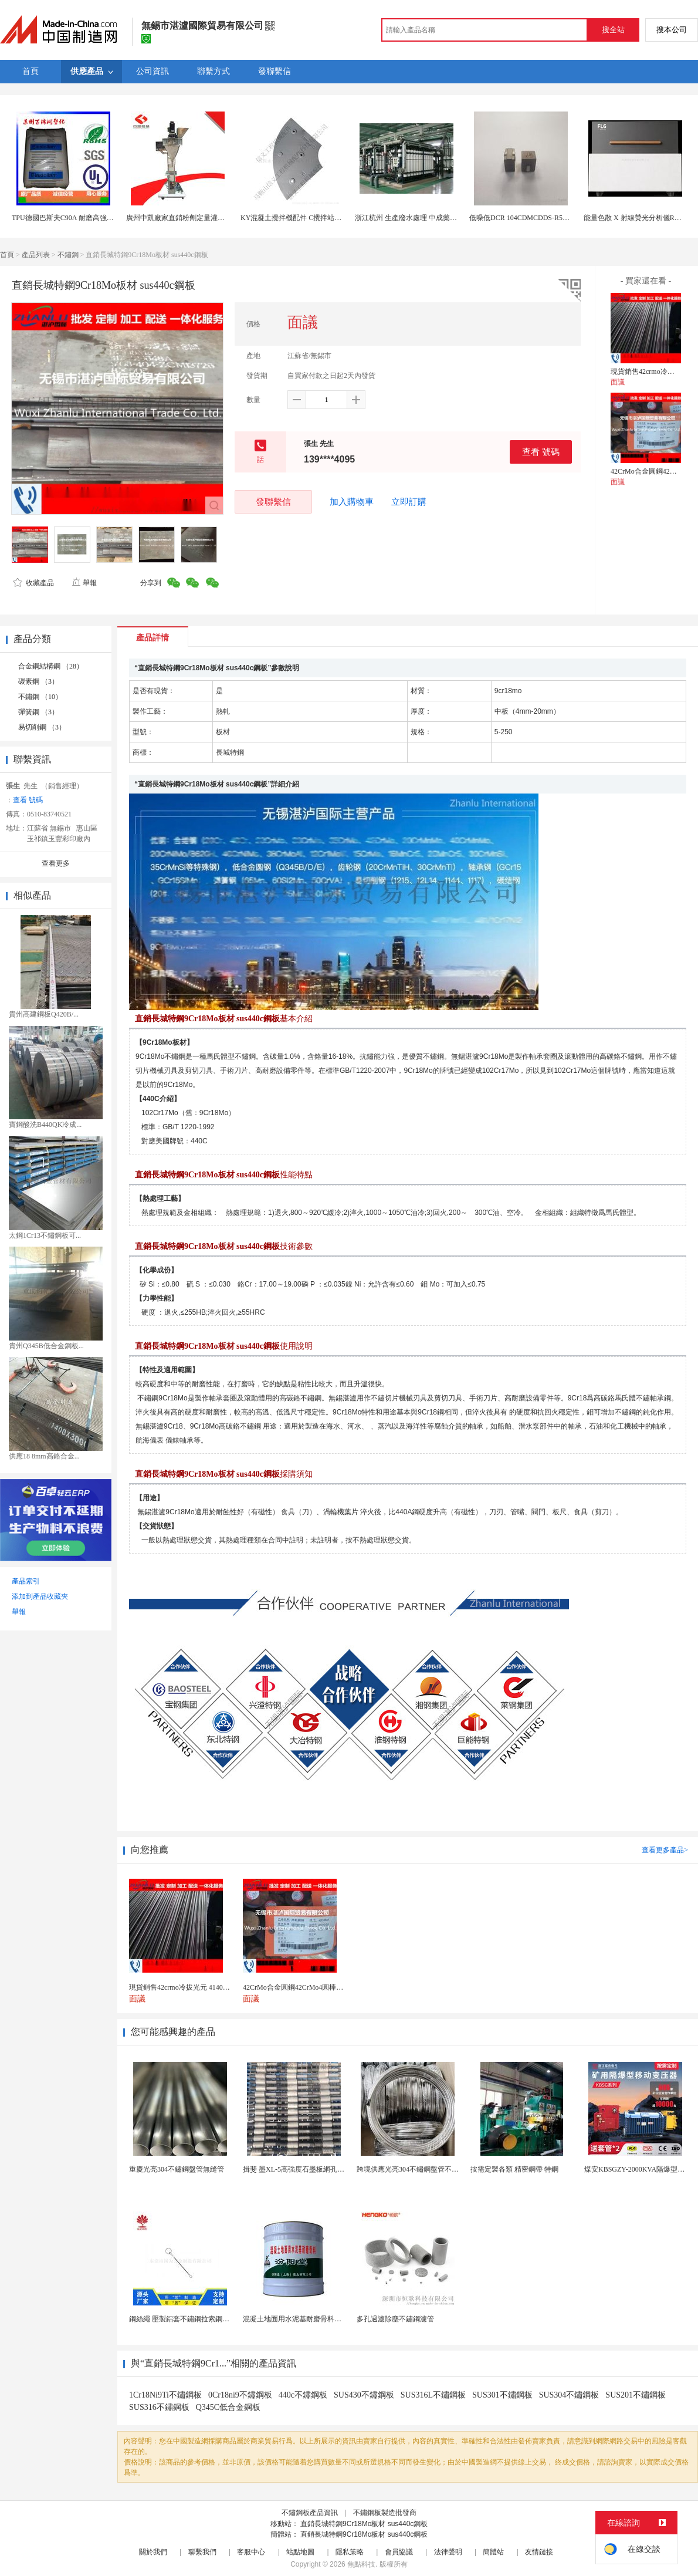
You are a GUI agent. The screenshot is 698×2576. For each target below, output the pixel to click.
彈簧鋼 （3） (38, 712)
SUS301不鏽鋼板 (502, 2395)
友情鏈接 (539, 2552)
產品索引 (26, 1581)
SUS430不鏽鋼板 (364, 2395)
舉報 (84, 583)
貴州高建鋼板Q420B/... (44, 1014)
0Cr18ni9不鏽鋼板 (240, 2395)
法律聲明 (448, 2552)
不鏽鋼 (68, 255)
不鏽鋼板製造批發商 (384, 2513)
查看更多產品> (665, 1850)
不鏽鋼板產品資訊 (310, 2513)
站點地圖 (300, 2552)
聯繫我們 (202, 2552)
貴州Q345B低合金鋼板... (46, 1346)
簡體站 (493, 2552)
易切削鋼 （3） (42, 727)
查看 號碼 (541, 452)
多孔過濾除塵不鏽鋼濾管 (395, 2319)
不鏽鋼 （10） (40, 697)
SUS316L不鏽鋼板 (433, 2395)
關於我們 (153, 2552)
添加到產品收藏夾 (40, 1596)
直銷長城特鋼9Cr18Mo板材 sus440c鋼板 (364, 2524)
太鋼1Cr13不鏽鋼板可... (45, 1235)
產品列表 (36, 255)
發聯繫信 (273, 502)
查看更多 (56, 863)
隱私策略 (350, 2552)
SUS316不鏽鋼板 (159, 2407)
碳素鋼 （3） (38, 681)
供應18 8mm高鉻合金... (44, 1456)
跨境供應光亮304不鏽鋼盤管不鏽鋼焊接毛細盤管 (432, 2169)
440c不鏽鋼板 (303, 2395)
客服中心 (251, 2552)
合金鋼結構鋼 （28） (50, 666)
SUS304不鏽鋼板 (569, 2395)
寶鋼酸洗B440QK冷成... (45, 1124)
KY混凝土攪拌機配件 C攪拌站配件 (294, 218)
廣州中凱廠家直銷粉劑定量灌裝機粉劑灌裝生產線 (203, 218)
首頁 (7, 255)
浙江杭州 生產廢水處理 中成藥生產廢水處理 (423, 218)
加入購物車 (352, 502)
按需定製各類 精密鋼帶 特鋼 (514, 2169)
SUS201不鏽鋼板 (635, 2395)
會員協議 (399, 2552)
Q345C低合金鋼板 (228, 2407)
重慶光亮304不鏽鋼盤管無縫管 (176, 2169)
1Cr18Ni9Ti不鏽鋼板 (165, 2395)
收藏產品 (33, 583)
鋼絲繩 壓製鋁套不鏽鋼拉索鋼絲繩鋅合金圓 (197, 2319)
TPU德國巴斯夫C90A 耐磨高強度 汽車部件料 (81, 218)
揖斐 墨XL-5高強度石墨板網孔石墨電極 (304, 2169)
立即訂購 (408, 502)
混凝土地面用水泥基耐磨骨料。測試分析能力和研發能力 (331, 2319)
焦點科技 (361, 2564)
